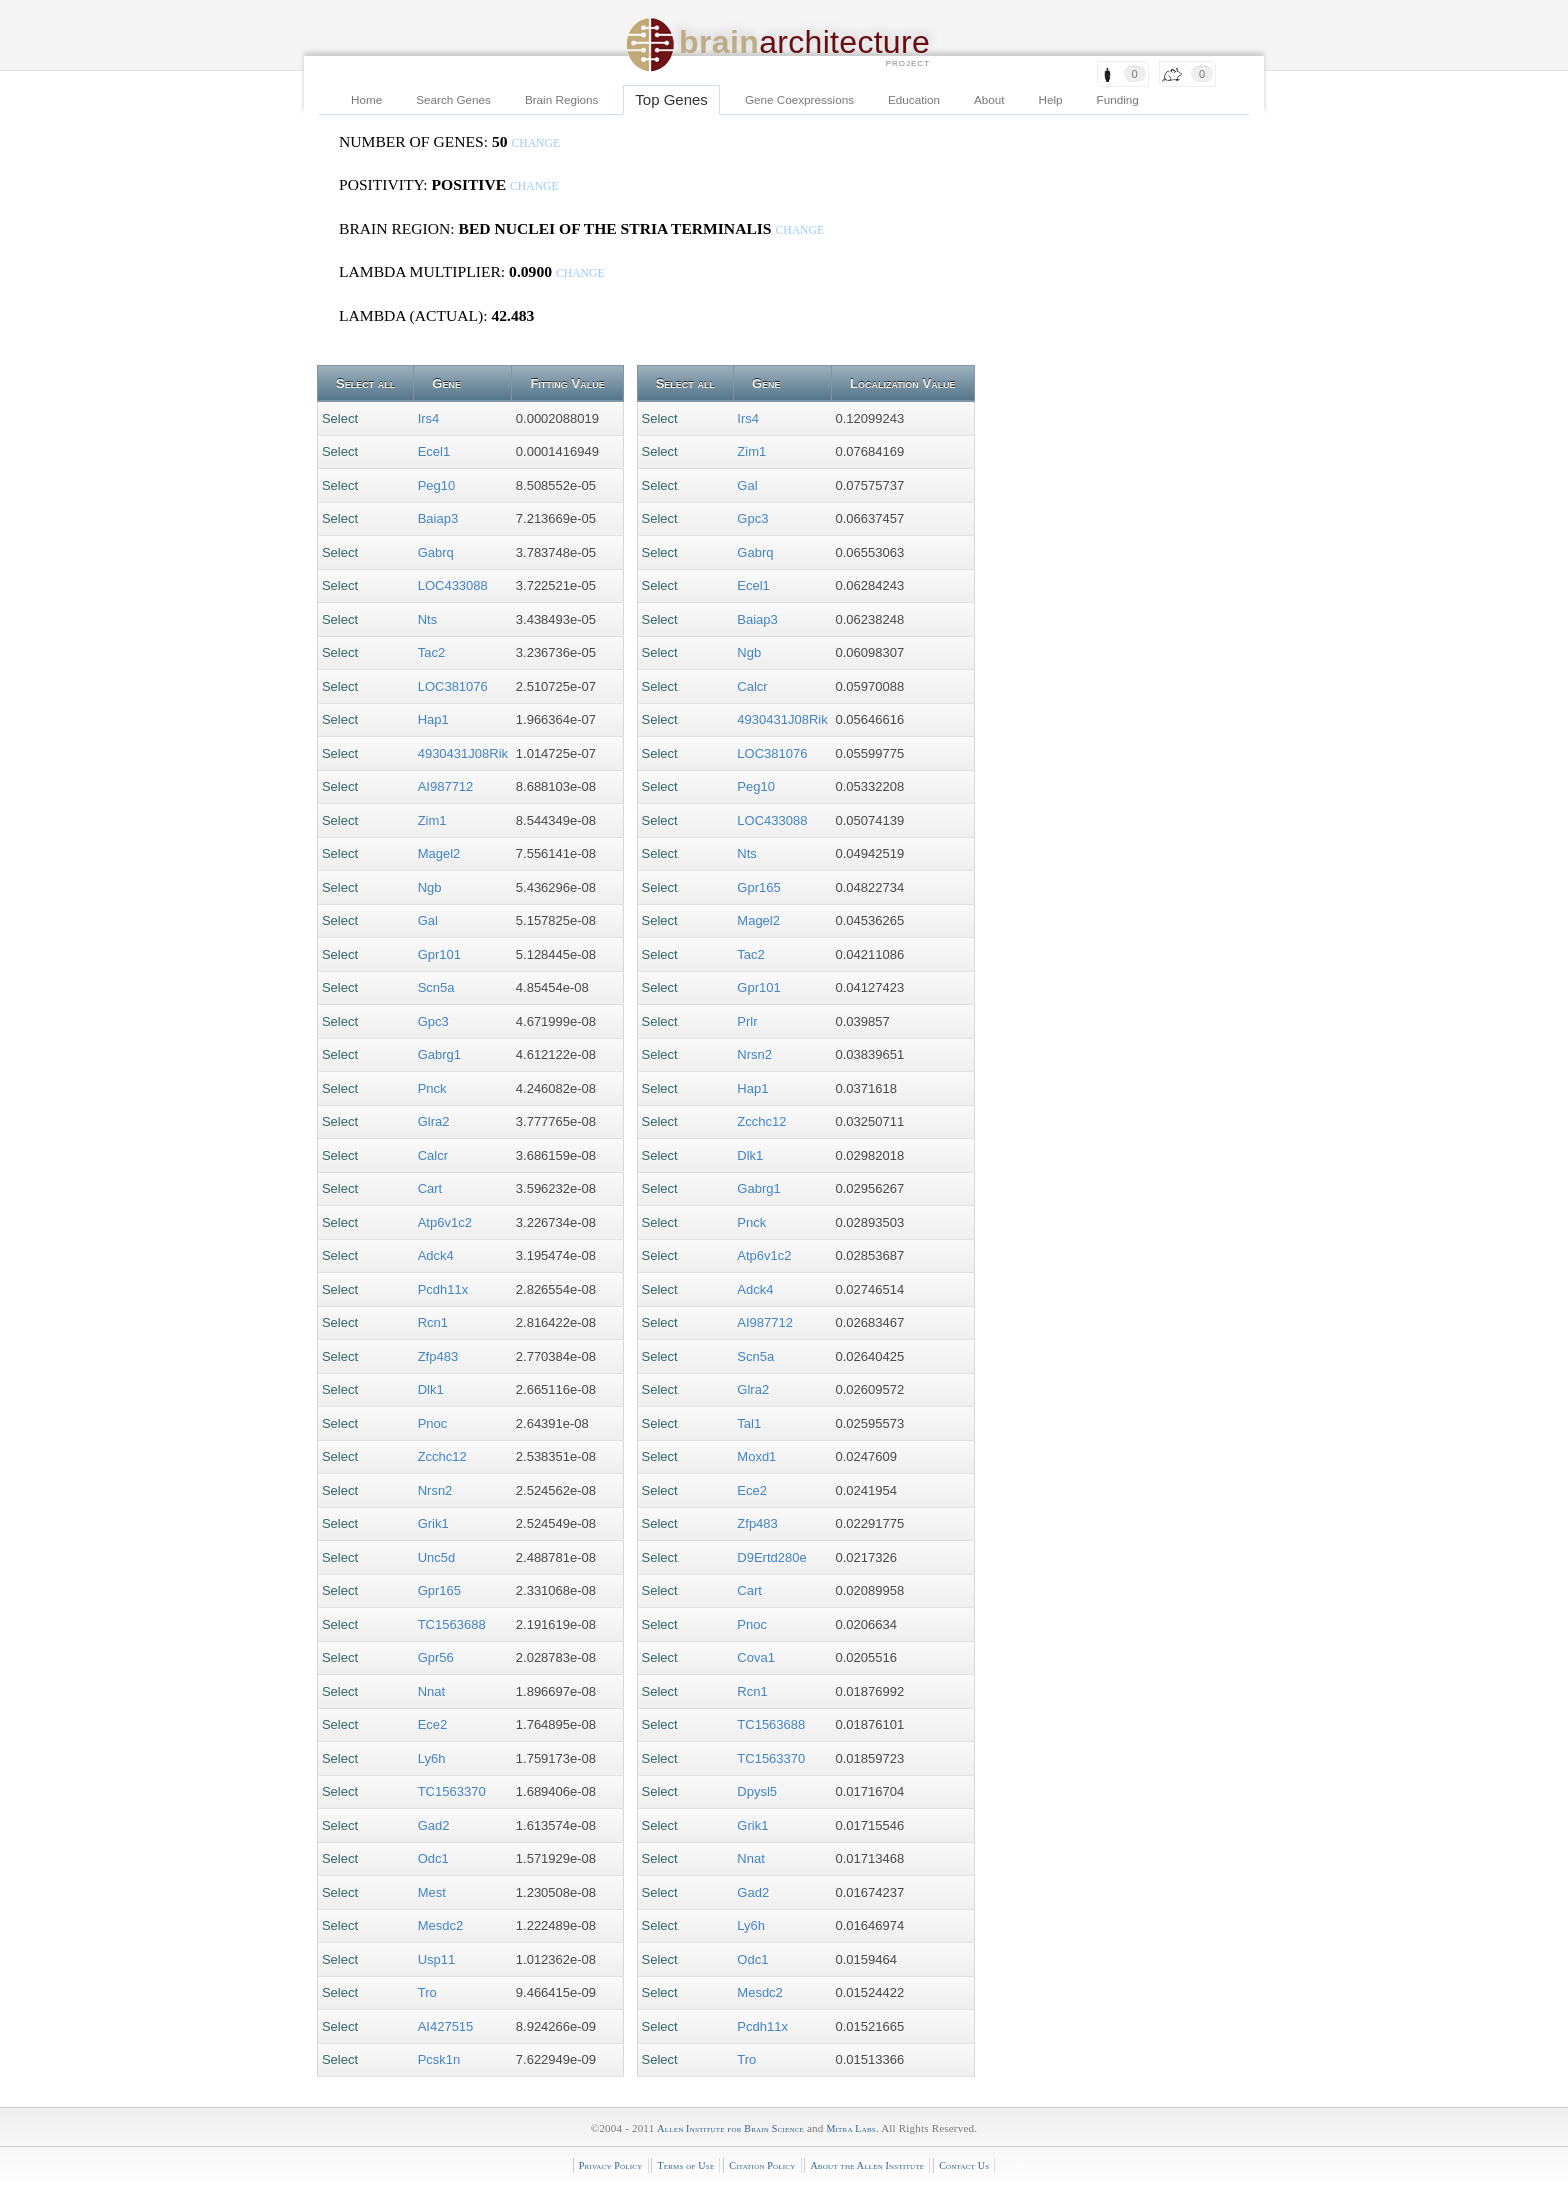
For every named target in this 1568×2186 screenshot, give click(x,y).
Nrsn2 (435, 1490)
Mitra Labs (850, 2128)
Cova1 (756, 1657)
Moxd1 (756, 1456)
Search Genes (453, 99)
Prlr (747, 1021)
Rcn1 (433, 1322)
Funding (1118, 99)
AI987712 (446, 786)
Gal (428, 920)
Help (1051, 99)
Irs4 (429, 418)
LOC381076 (453, 686)
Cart (430, 1188)
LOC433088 (453, 585)
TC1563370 (452, 1791)
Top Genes (671, 99)
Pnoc (433, 1423)
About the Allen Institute (867, 2165)
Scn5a (436, 987)
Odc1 (433, 1858)
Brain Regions (561, 99)
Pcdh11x (443, 1289)
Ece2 (433, 1724)
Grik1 (433, 1523)
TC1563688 (452, 1624)
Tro (427, 1992)
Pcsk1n (439, 2059)
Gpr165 (439, 1590)
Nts (428, 619)
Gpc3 (433, 1021)
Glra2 (434, 1121)
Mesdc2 (441, 1925)
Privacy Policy (611, 2165)
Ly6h (432, 1758)
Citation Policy (762, 2165)
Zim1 (432, 820)
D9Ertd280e (771, 1557)
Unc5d (437, 1557)
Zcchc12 (442, 1456)
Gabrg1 (439, 1054)
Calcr (433, 1155)
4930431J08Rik (463, 753)
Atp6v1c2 (445, 1222)
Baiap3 (438, 518)
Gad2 (434, 1825)
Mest (432, 1892)
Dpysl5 (757, 1791)
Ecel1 (434, 451)
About (989, 99)
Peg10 (437, 485)
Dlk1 (431, 1389)
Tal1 (749, 1423)
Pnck (432, 1088)
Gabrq (436, 552)
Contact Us (964, 2165)
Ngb (430, 887)
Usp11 (437, 1959)
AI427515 (446, 2026)
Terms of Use (685, 2165)
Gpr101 (439, 954)
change (535, 143)
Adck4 (436, 1255)
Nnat (431, 1691)
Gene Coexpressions (799, 99)
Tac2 (431, 652)
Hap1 (433, 719)
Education (914, 99)
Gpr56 (436, 1657)
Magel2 (439, 853)
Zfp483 (438, 1356)
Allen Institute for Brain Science (730, 2128)
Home (366, 99)
